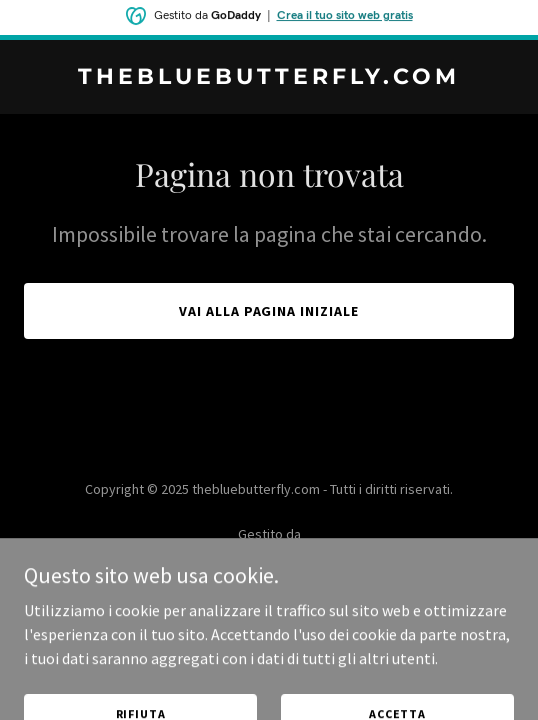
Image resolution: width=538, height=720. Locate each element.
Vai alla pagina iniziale (269, 311)
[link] (269, 78)
